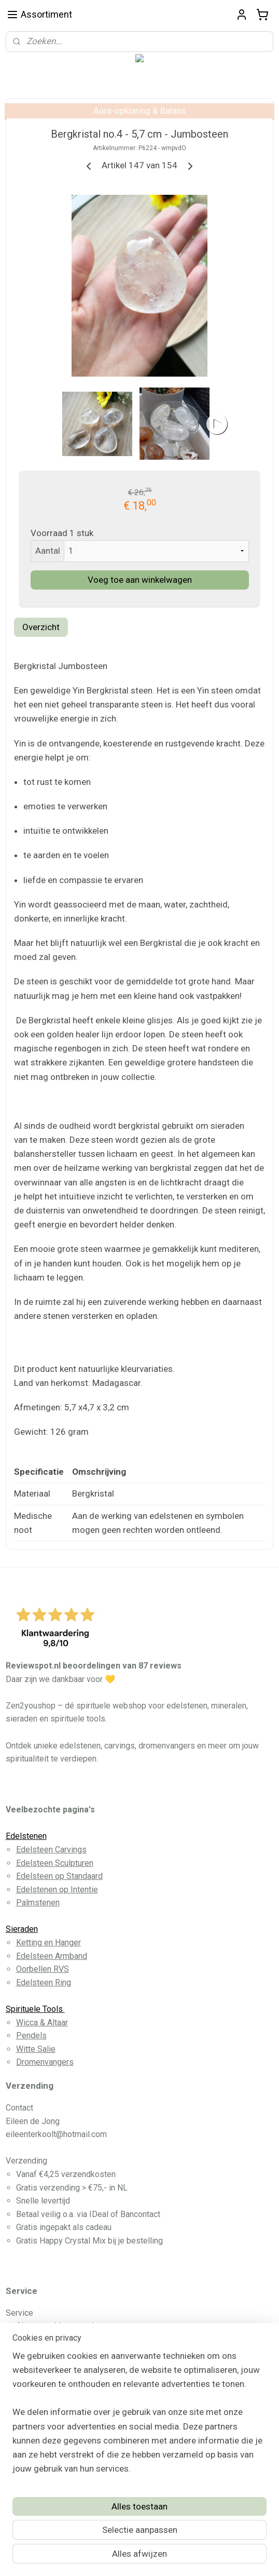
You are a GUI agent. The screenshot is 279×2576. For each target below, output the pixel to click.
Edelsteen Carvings (51, 1849)
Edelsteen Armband (51, 1956)
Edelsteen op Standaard (59, 1876)
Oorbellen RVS (42, 1969)
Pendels (31, 2035)
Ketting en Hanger (48, 1942)
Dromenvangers (45, 2062)
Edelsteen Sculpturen (54, 1863)
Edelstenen (26, 1836)
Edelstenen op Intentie (57, 1889)
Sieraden (22, 1929)
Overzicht (41, 627)
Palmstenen (38, 1902)
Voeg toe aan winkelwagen (140, 580)
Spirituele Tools (35, 2009)
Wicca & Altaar (42, 2022)
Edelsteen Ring (43, 1982)
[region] (139, 2417)
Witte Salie (35, 2049)
